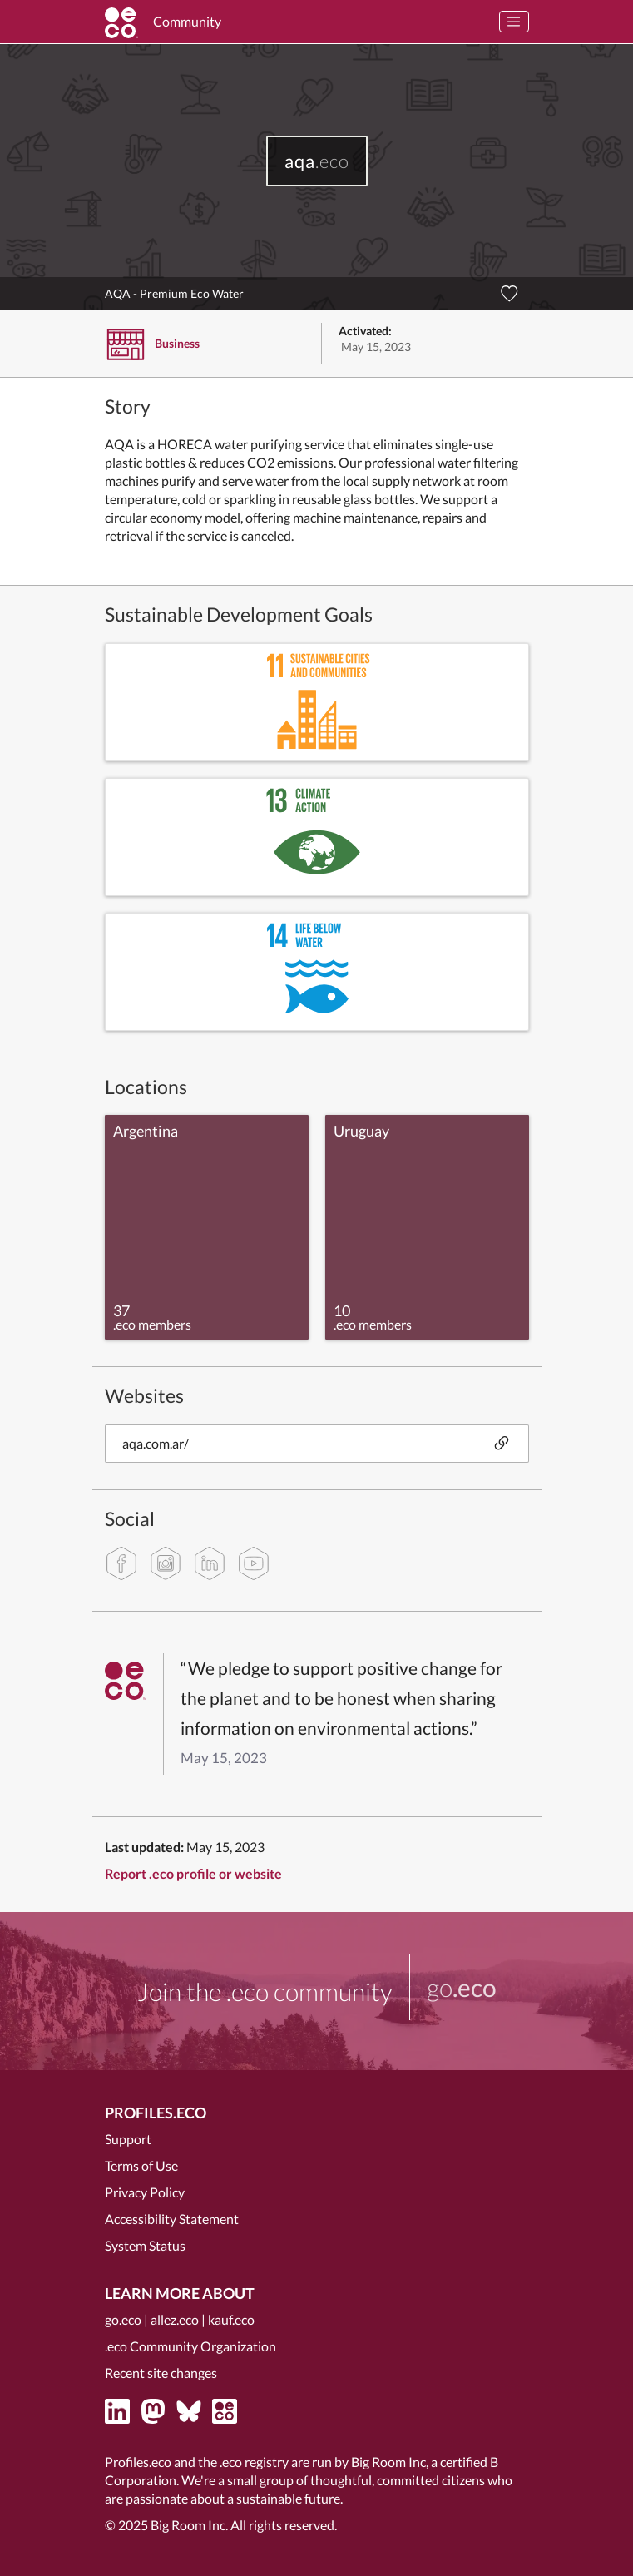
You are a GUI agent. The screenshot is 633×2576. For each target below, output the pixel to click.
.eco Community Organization (190, 2346)
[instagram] (165, 1563)
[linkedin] (209, 1563)
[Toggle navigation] (514, 21)
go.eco (123, 2319)
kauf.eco (231, 2319)
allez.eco (175, 2319)
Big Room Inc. (189, 2525)
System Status (145, 2245)
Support (128, 2139)
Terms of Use (141, 2165)
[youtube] (253, 1563)
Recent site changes (161, 2372)
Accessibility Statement (172, 2219)
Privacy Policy (145, 2192)
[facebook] (121, 1563)
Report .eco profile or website (193, 1873)
